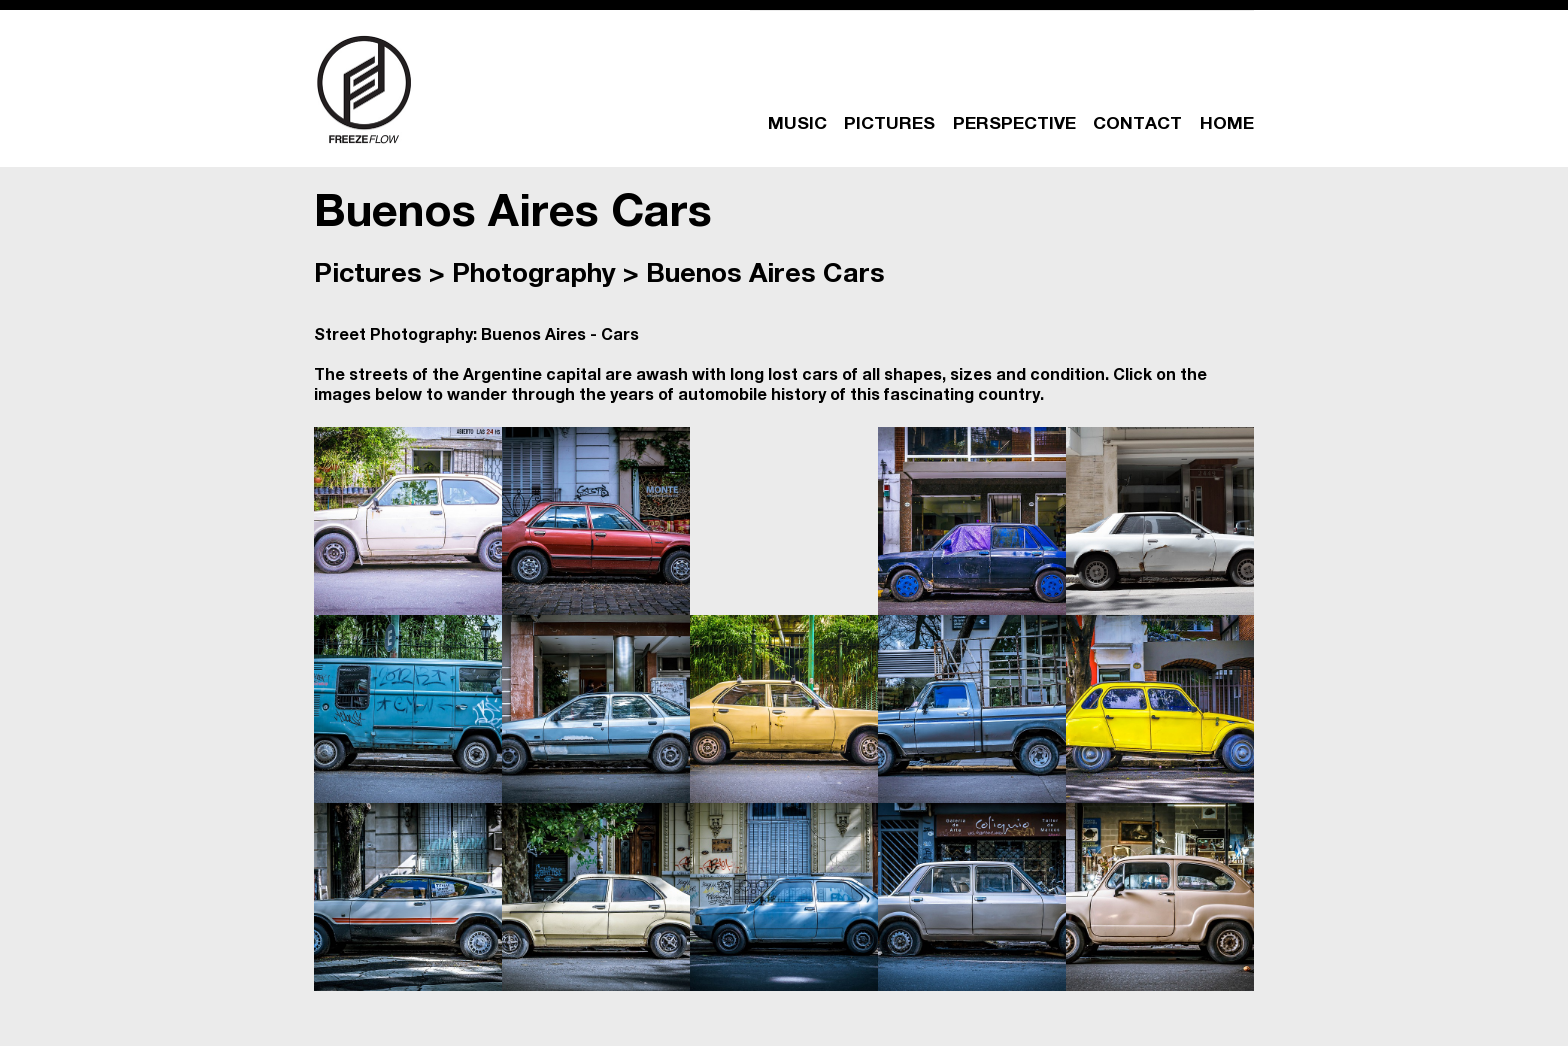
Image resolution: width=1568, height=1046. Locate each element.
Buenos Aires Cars (765, 276)
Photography (534, 276)
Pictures (368, 276)
